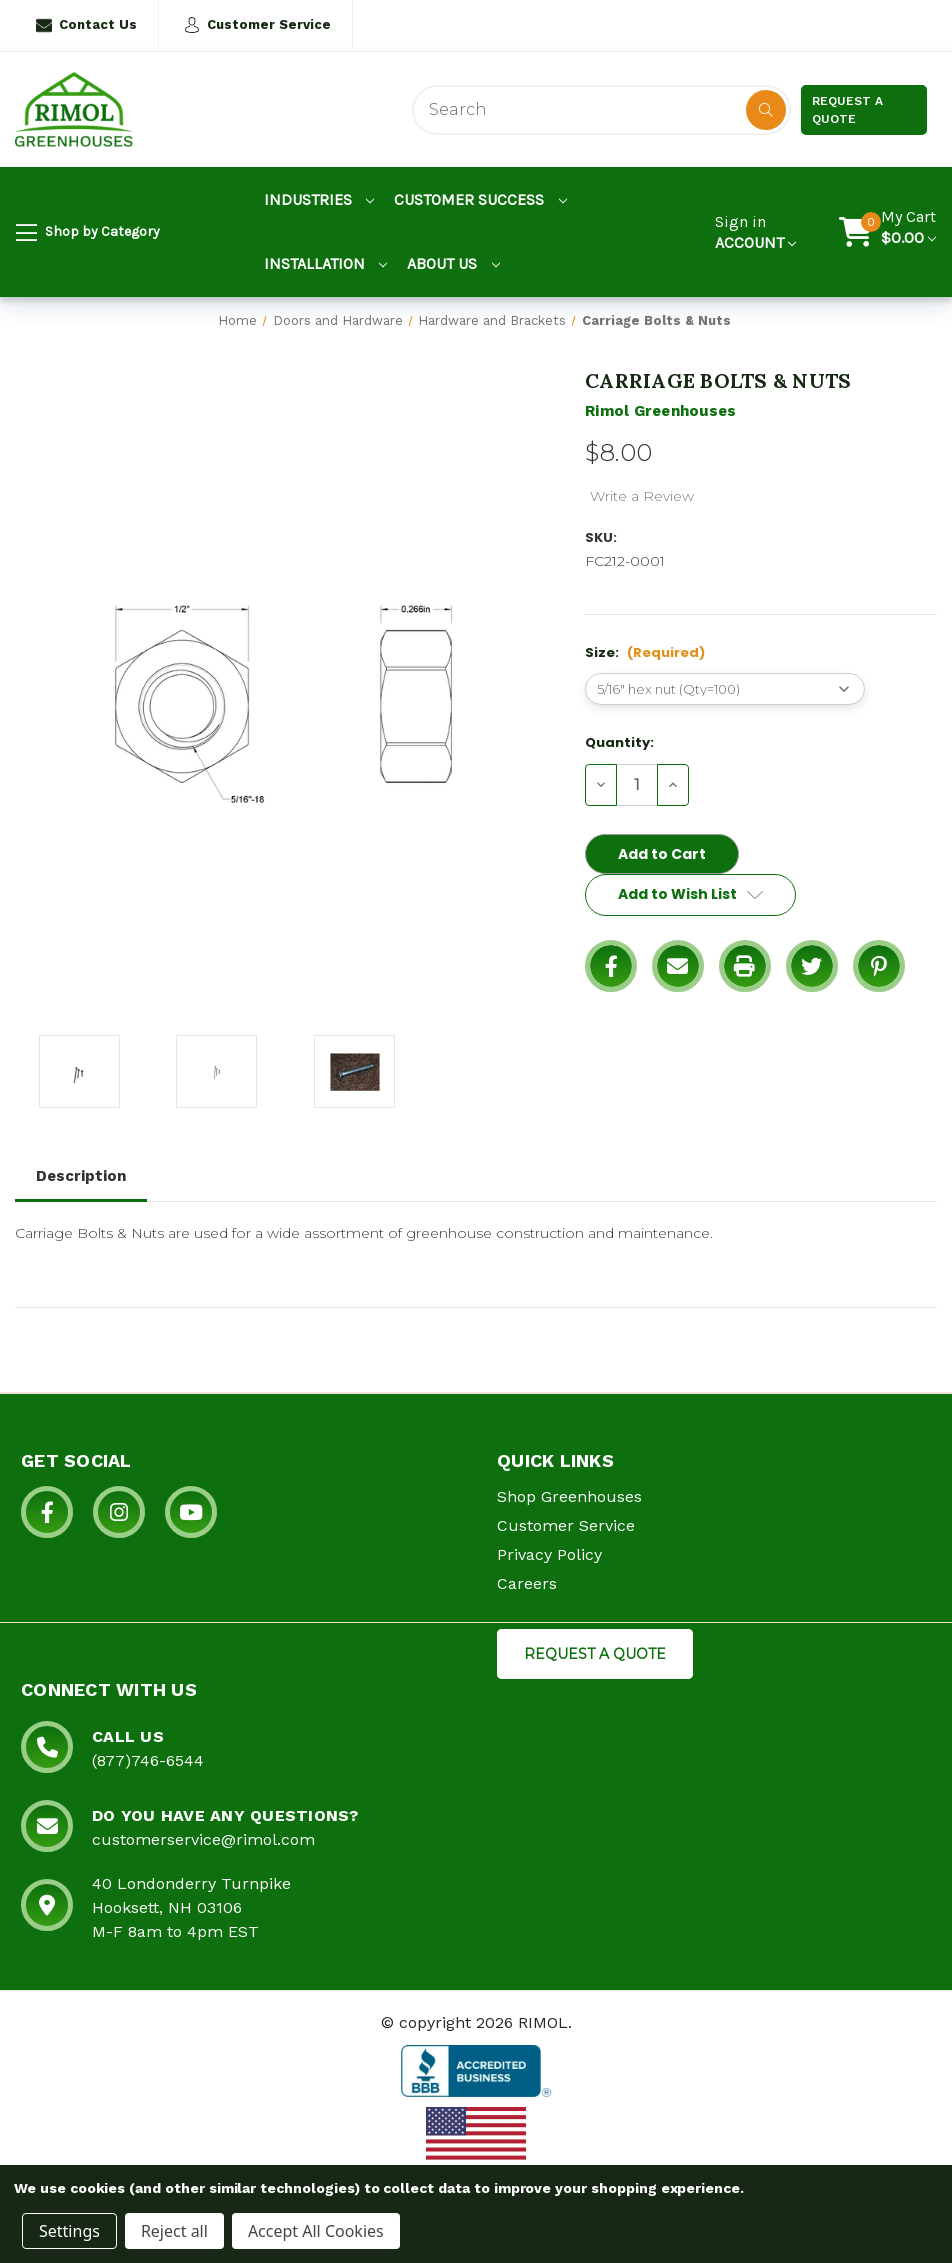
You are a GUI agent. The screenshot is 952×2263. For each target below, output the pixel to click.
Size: (645, 652)
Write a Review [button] (642, 496)
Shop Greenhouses (569, 1496)
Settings (69, 2231)
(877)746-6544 (148, 1760)
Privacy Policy (549, 1554)
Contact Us (86, 25)
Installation (326, 263)
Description (81, 1176)
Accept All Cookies (316, 2231)
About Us (453, 263)
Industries (319, 199)
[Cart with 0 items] (908, 232)
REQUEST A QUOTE (595, 1654)
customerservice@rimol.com (203, 1839)
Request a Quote (847, 110)
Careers (527, 1583)
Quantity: (619, 742)
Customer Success (480, 199)
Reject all (174, 2231)
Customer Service (257, 25)
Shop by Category (88, 233)
